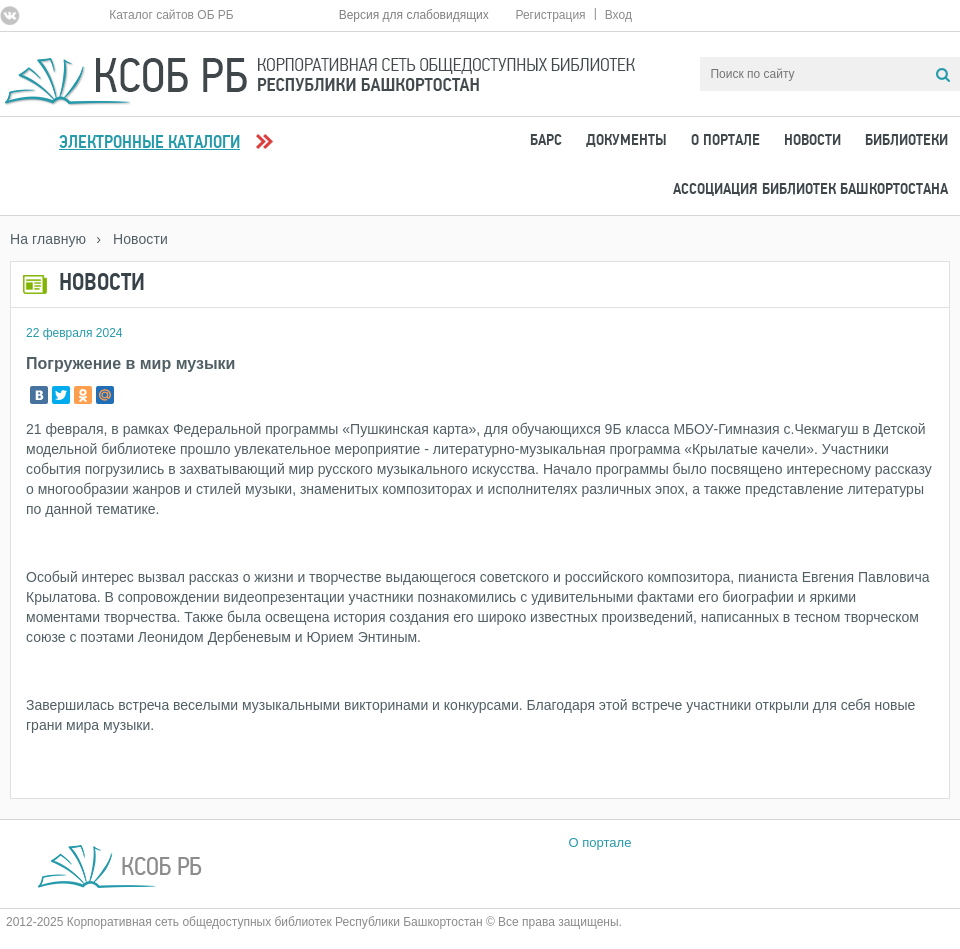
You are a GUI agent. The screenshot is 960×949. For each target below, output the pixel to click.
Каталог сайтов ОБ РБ (171, 15)
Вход (618, 15)
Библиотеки (906, 141)
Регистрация (550, 15)
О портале (725, 141)
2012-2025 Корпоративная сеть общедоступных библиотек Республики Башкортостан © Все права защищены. (314, 922)
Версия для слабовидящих (414, 15)
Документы (626, 141)
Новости (812, 141)
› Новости (132, 239)
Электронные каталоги (149, 143)
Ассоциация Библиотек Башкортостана (810, 190)
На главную (48, 239)
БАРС (546, 141)
